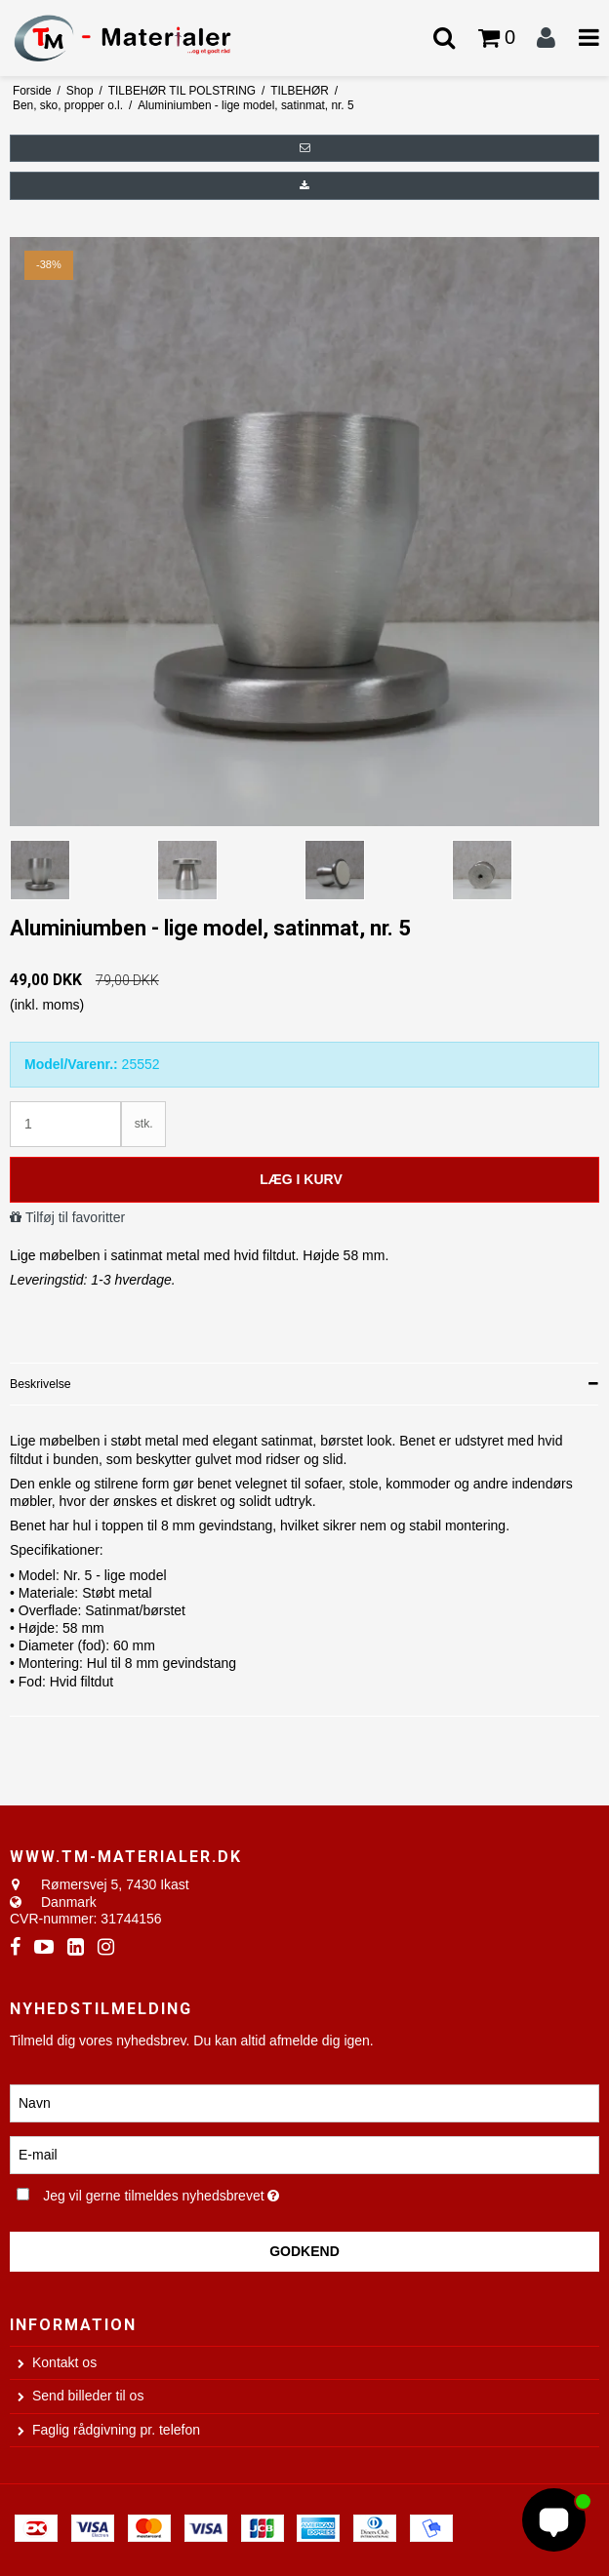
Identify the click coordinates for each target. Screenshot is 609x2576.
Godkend (304, 2251)
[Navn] (304, 2102)
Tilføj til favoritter (75, 1217)
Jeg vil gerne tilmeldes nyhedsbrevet (209, 2192)
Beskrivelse (40, 1384)
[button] (304, 148)
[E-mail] (304, 2153)
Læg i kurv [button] (301, 1179)
